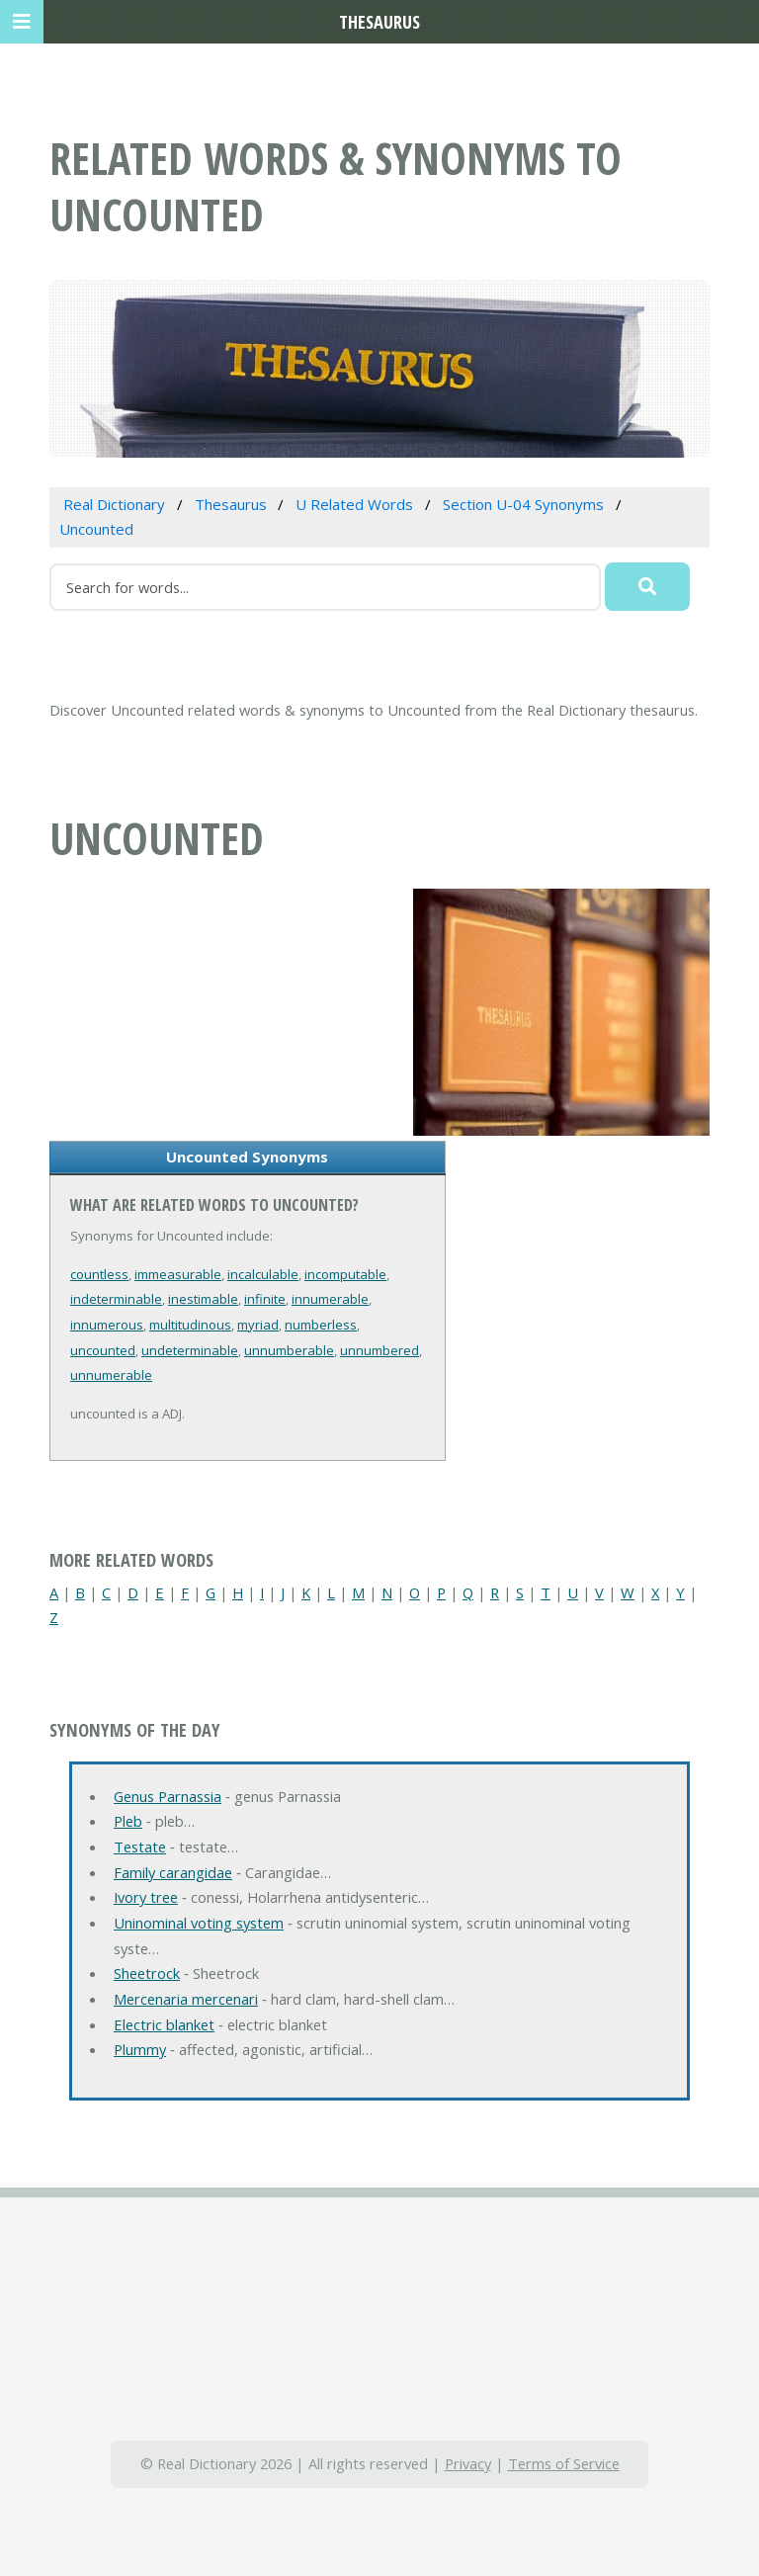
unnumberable (289, 1350)
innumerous (106, 1324)
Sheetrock (147, 1973)
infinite (265, 1299)
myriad (258, 1324)
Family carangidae (173, 1872)
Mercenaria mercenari (186, 1999)
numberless (321, 1324)
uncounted (102, 1350)
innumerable (330, 1299)
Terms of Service (564, 2463)
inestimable (203, 1299)
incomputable (345, 1274)
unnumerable (111, 1375)
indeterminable (116, 1299)
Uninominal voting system (199, 1922)
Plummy (140, 2049)
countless (99, 1274)
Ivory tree (146, 1897)
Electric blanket (164, 2024)
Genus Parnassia (167, 1796)
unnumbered (379, 1350)
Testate (140, 1846)
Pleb (128, 1821)
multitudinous (190, 1324)
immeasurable (177, 1274)
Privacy (468, 2463)
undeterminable (189, 1350)
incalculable (262, 1274)
